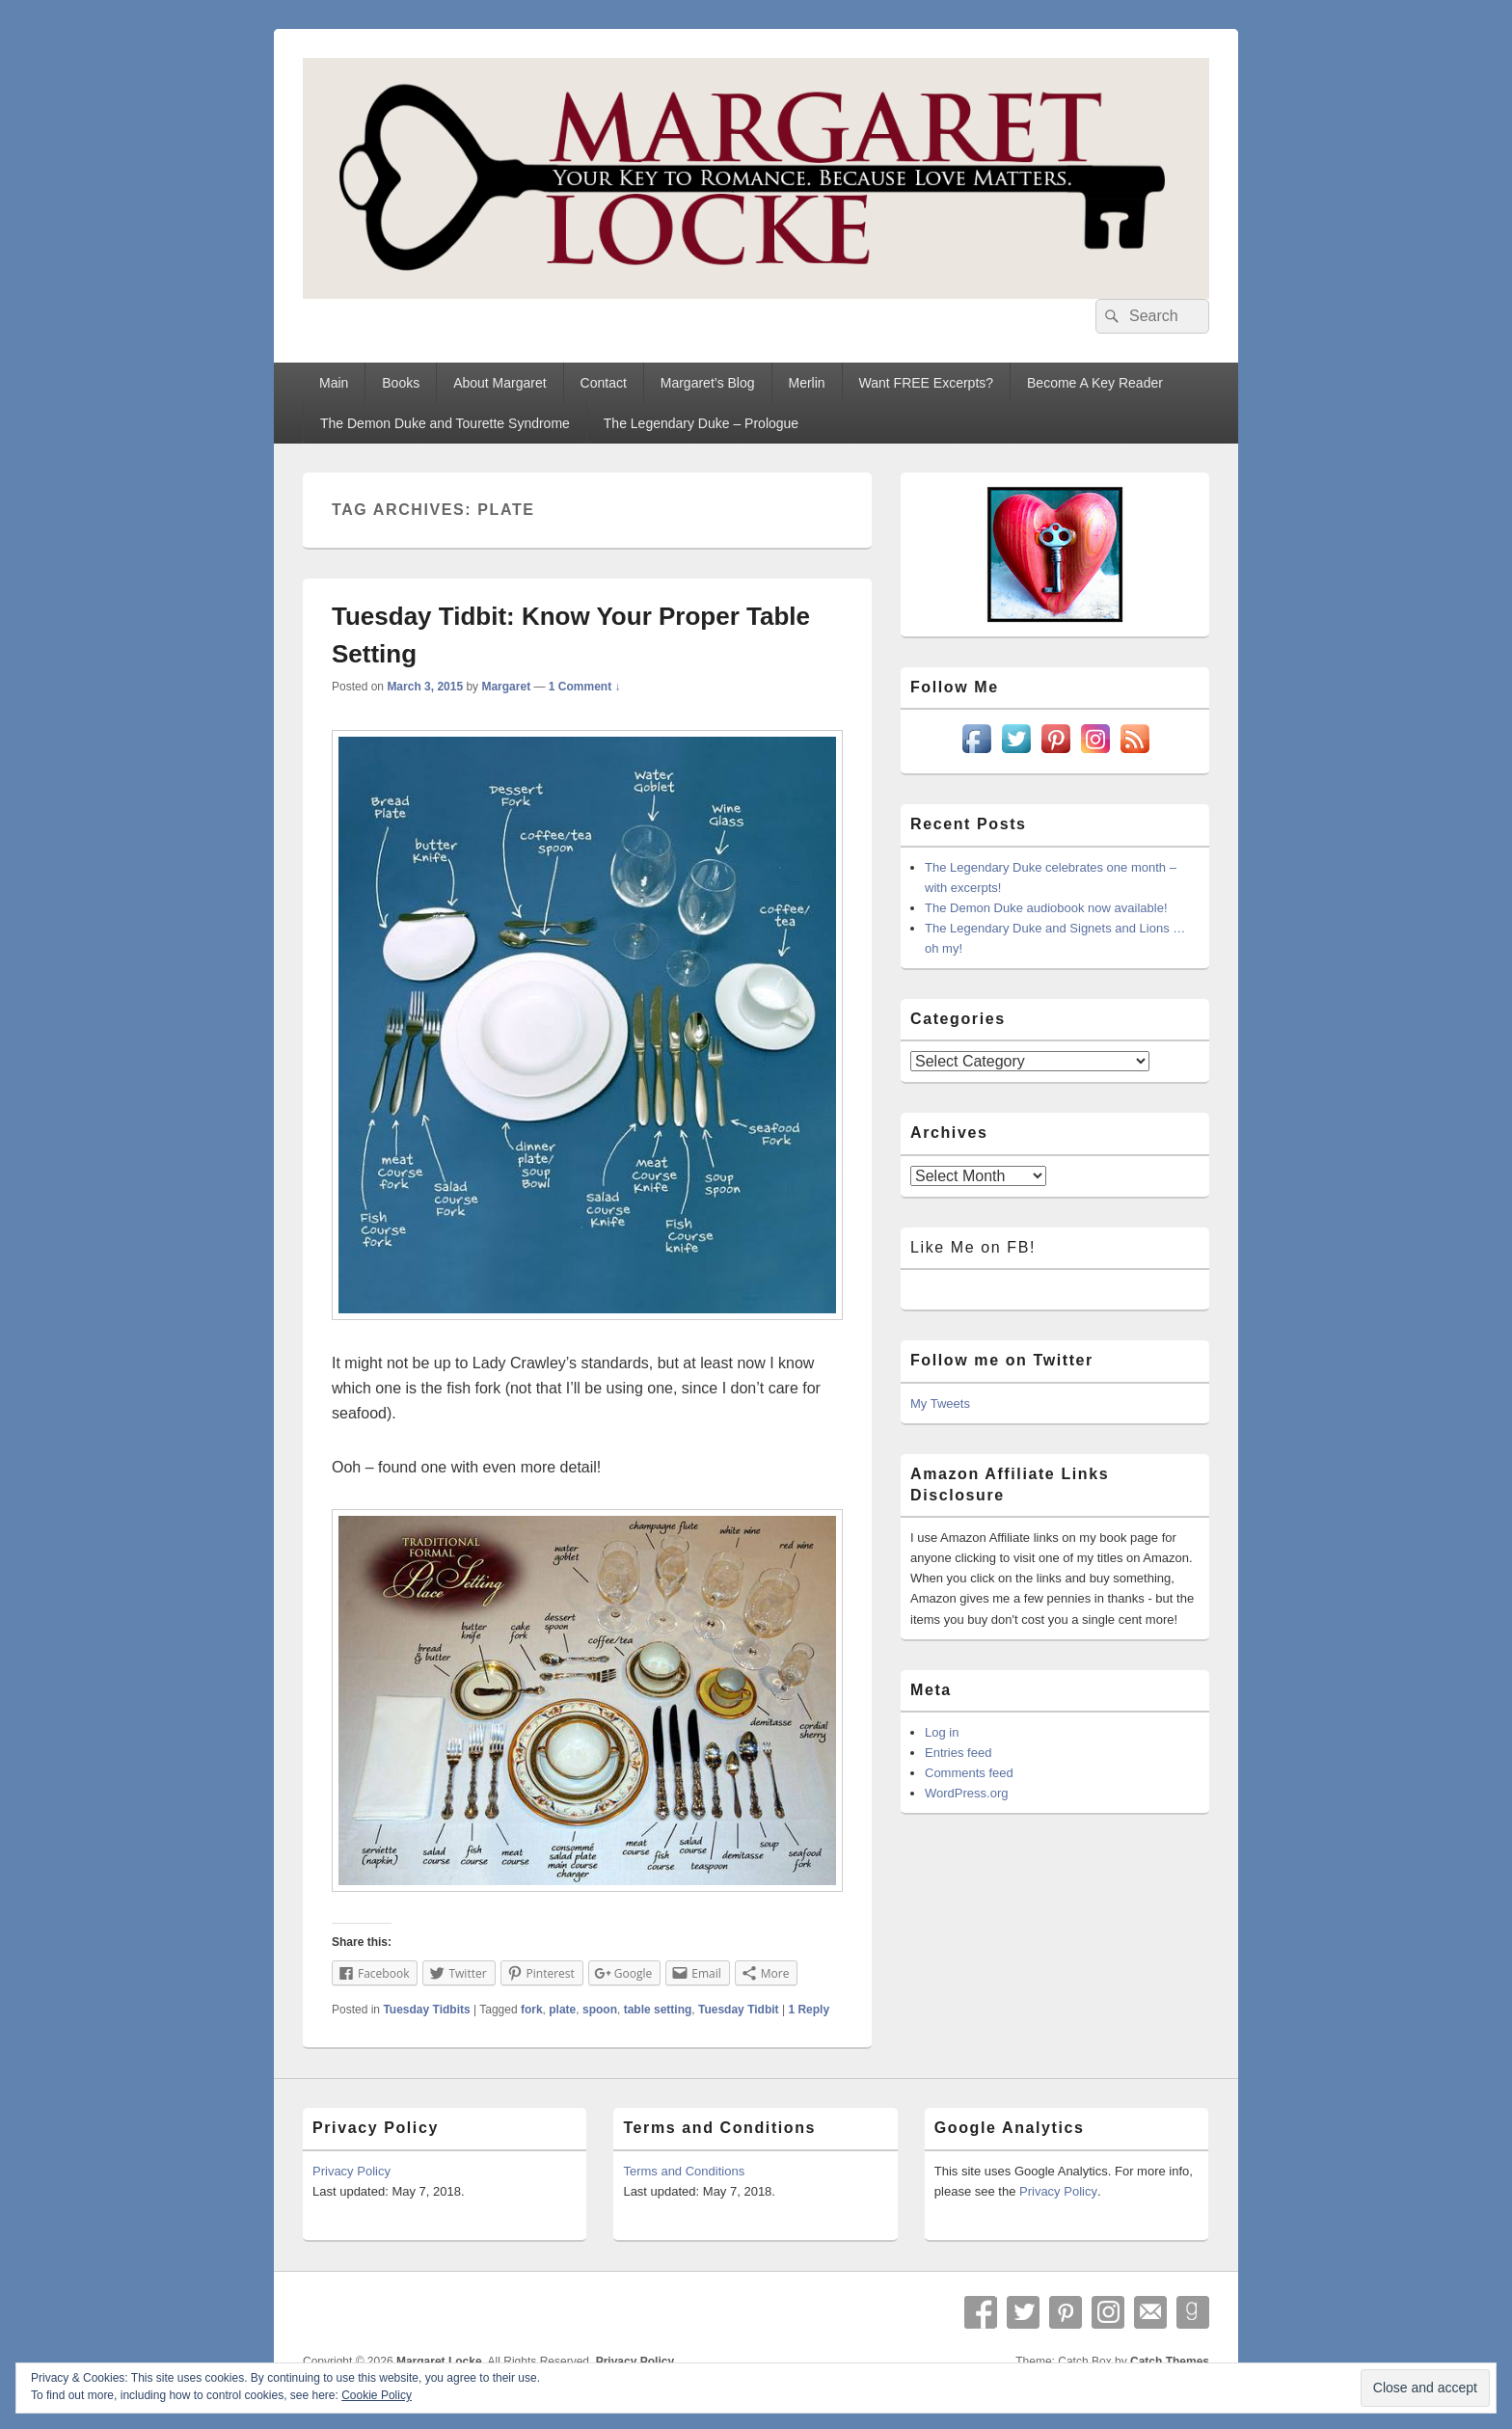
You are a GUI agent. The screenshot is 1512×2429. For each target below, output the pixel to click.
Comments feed (969, 1773)
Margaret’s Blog (708, 383)
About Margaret (500, 383)
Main (333, 383)
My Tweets (940, 1403)
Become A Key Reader (1095, 383)
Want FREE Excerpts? (926, 383)
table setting (658, 2009)
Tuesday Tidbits (426, 2009)
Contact (603, 383)
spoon (599, 2009)
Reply (808, 2009)
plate (562, 2009)
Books (400, 383)
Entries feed (958, 1752)
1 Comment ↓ (585, 686)
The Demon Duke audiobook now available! (1046, 908)
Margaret (505, 686)
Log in (941, 1732)
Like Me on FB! (973, 1247)
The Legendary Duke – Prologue (701, 423)
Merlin (806, 383)
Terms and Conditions (683, 2171)
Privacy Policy (351, 2171)
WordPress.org (966, 1793)
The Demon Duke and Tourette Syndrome (445, 423)
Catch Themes (1169, 2361)
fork (532, 2009)
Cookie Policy (376, 2395)
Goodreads (1192, 2312)
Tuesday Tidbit (738, 2009)
